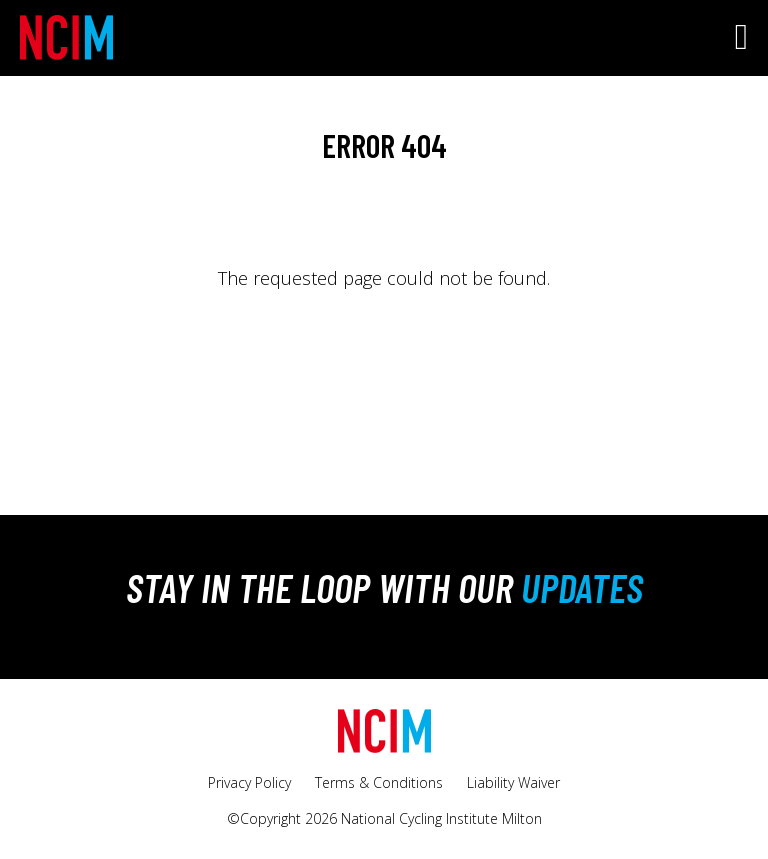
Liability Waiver (513, 782)
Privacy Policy (249, 782)
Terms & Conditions (379, 782)
